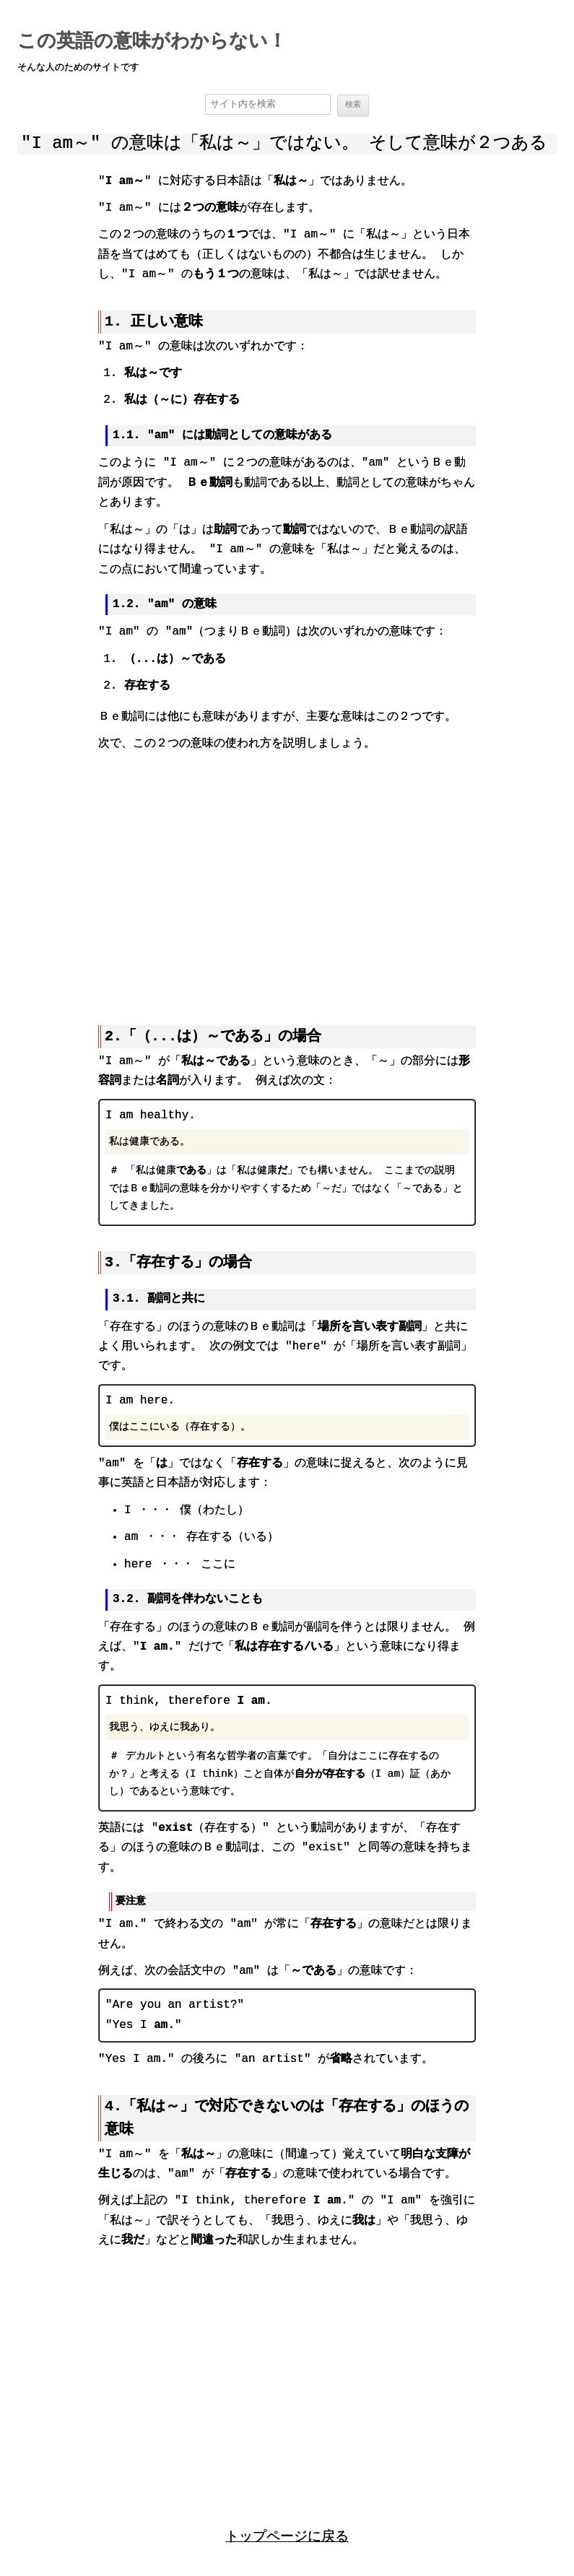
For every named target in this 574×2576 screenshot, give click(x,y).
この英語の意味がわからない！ (152, 42)
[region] (287, 877)
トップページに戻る (287, 2534)
